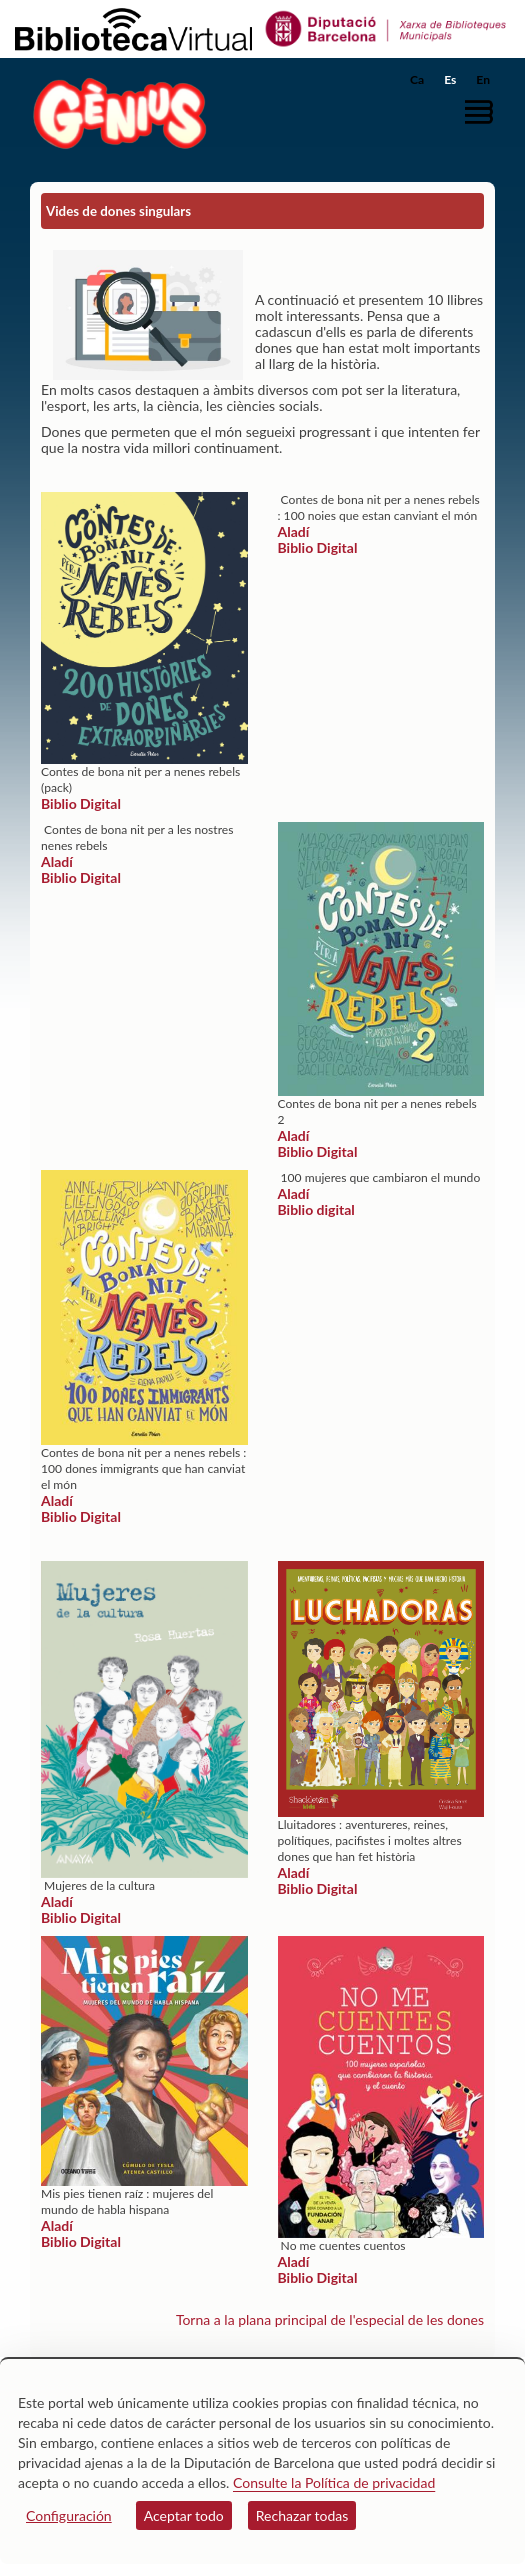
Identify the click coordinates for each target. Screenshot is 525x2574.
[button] (482, 112)
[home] (115, 113)
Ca (417, 79)
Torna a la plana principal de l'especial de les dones (330, 2319)
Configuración (69, 2515)
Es (450, 79)
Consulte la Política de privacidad (334, 2482)
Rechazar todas (302, 2515)
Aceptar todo (184, 2515)
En (483, 79)
